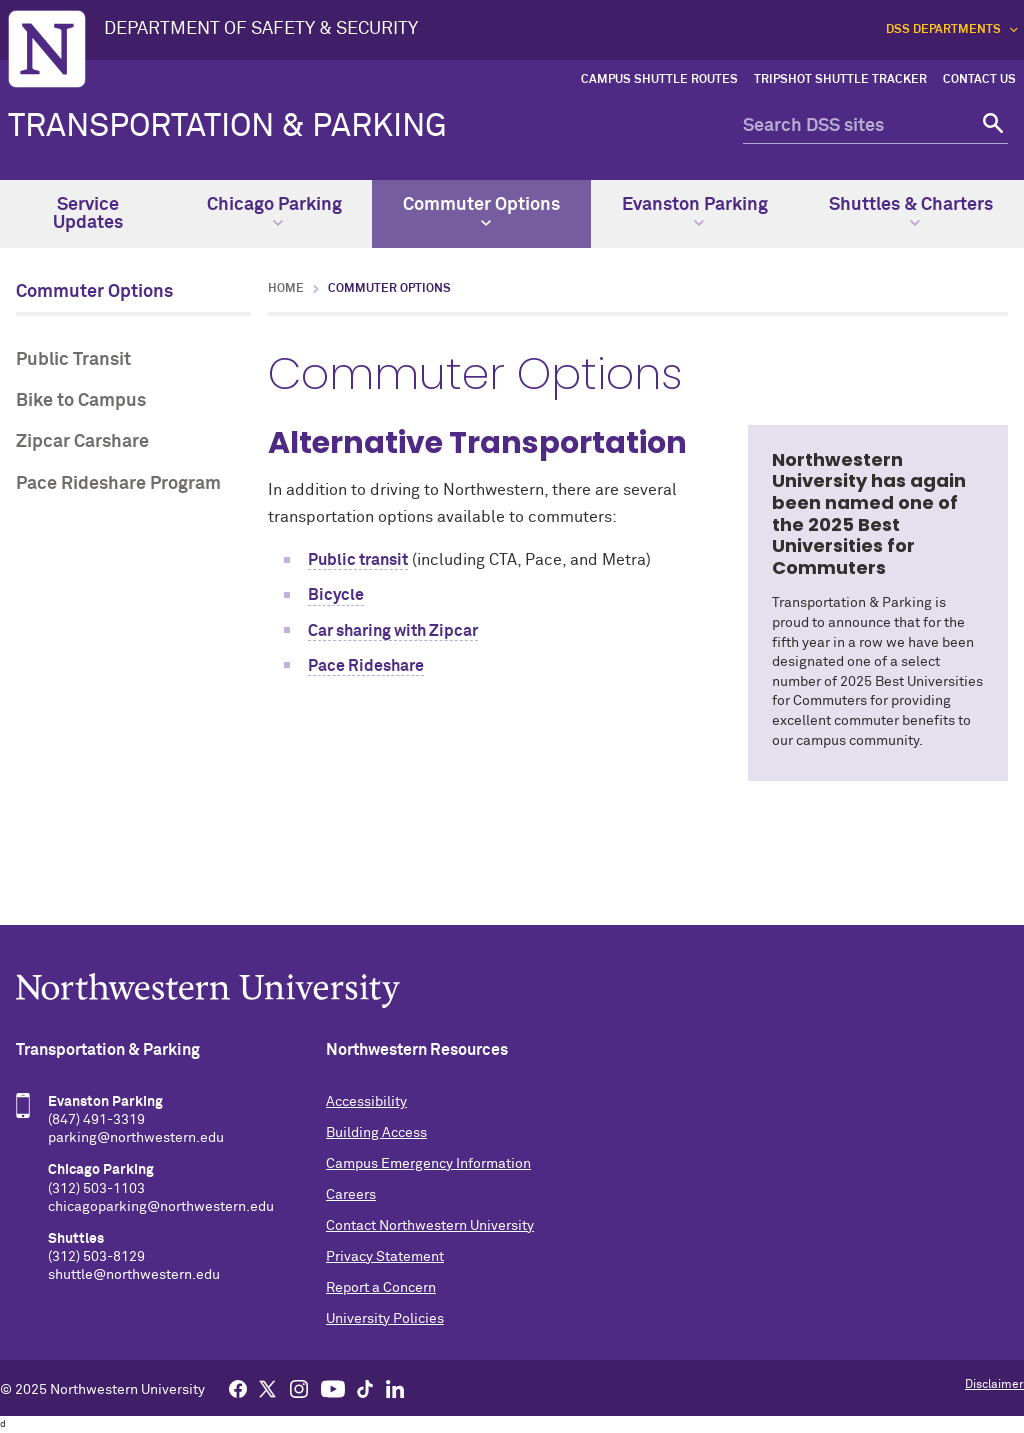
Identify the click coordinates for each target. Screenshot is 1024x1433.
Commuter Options (481, 212)
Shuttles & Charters (911, 212)
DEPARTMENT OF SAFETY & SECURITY (261, 29)
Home (286, 289)
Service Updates (88, 214)
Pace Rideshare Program (118, 484)
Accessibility (366, 1102)
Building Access (376, 1133)
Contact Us (979, 80)
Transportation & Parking (227, 127)
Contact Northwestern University (430, 1226)
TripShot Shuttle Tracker (840, 80)
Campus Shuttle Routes (659, 80)
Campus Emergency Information (428, 1164)
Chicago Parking (274, 212)
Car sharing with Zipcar (393, 631)
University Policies (385, 1319)
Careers (351, 1195)
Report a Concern (381, 1288)
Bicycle (336, 595)
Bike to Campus (81, 401)
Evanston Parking (695, 212)
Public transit (358, 560)
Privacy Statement (385, 1257)
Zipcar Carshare (82, 442)
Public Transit (73, 360)
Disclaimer (994, 1385)
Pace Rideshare (366, 666)
